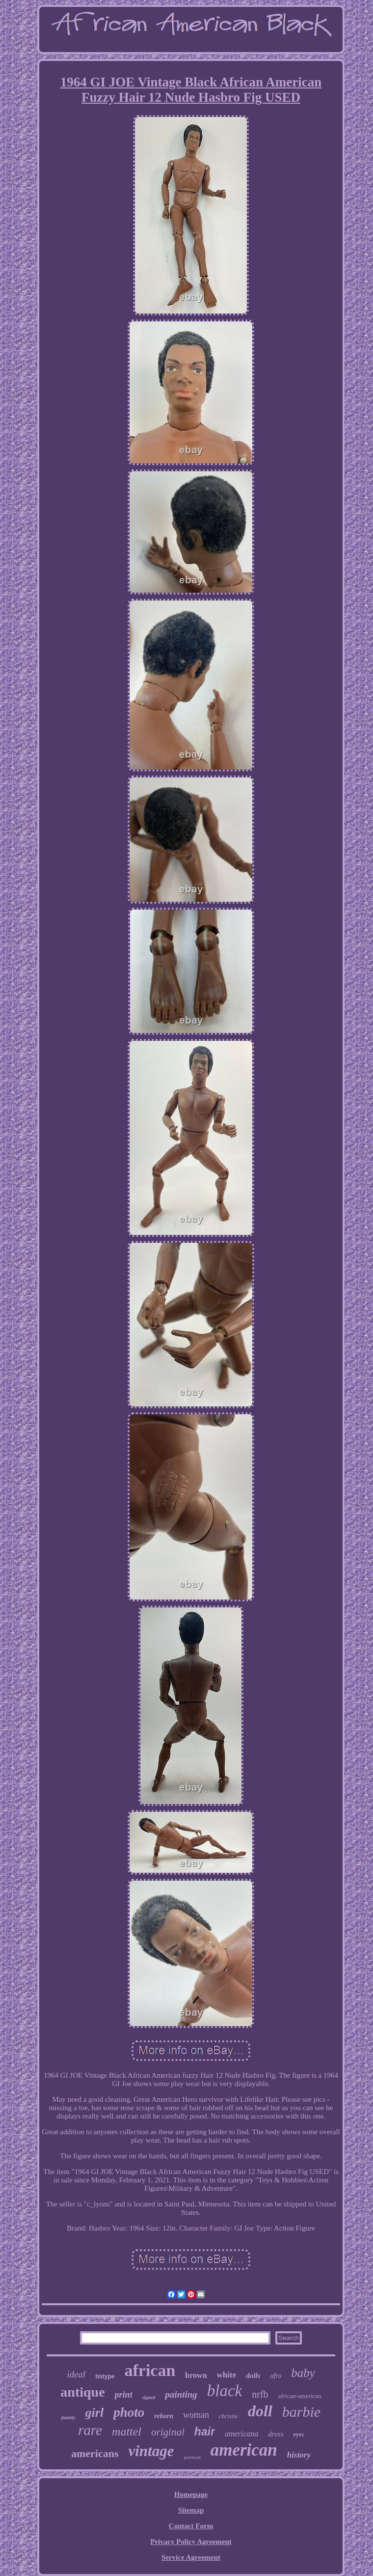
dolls (253, 2375)
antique (82, 2392)
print (124, 2395)
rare (90, 2430)
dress (275, 2434)
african (150, 2370)
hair (204, 2431)
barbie (301, 2412)
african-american (299, 2396)
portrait (192, 2457)
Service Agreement (190, 2557)
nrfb (260, 2394)
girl (94, 2412)
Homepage (191, 2494)
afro (275, 2375)
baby (303, 2372)
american (244, 2450)
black (224, 2391)
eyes (298, 2434)
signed (149, 2397)
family (68, 2417)
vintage (151, 2451)
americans (95, 2453)
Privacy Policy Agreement (191, 2542)
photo (128, 2412)
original (168, 2432)
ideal (76, 2374)
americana (241, 2434)
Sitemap (191, 2510)
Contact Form (191, 2526)
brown (196, 2375)
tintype (104, 2376)
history (299, 2455)
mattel (126, 2431)
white (227, 2374)
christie (228, 2416)
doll (260, 2411)
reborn (163, 2416)
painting (181, 2394)
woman (196, 2415)
